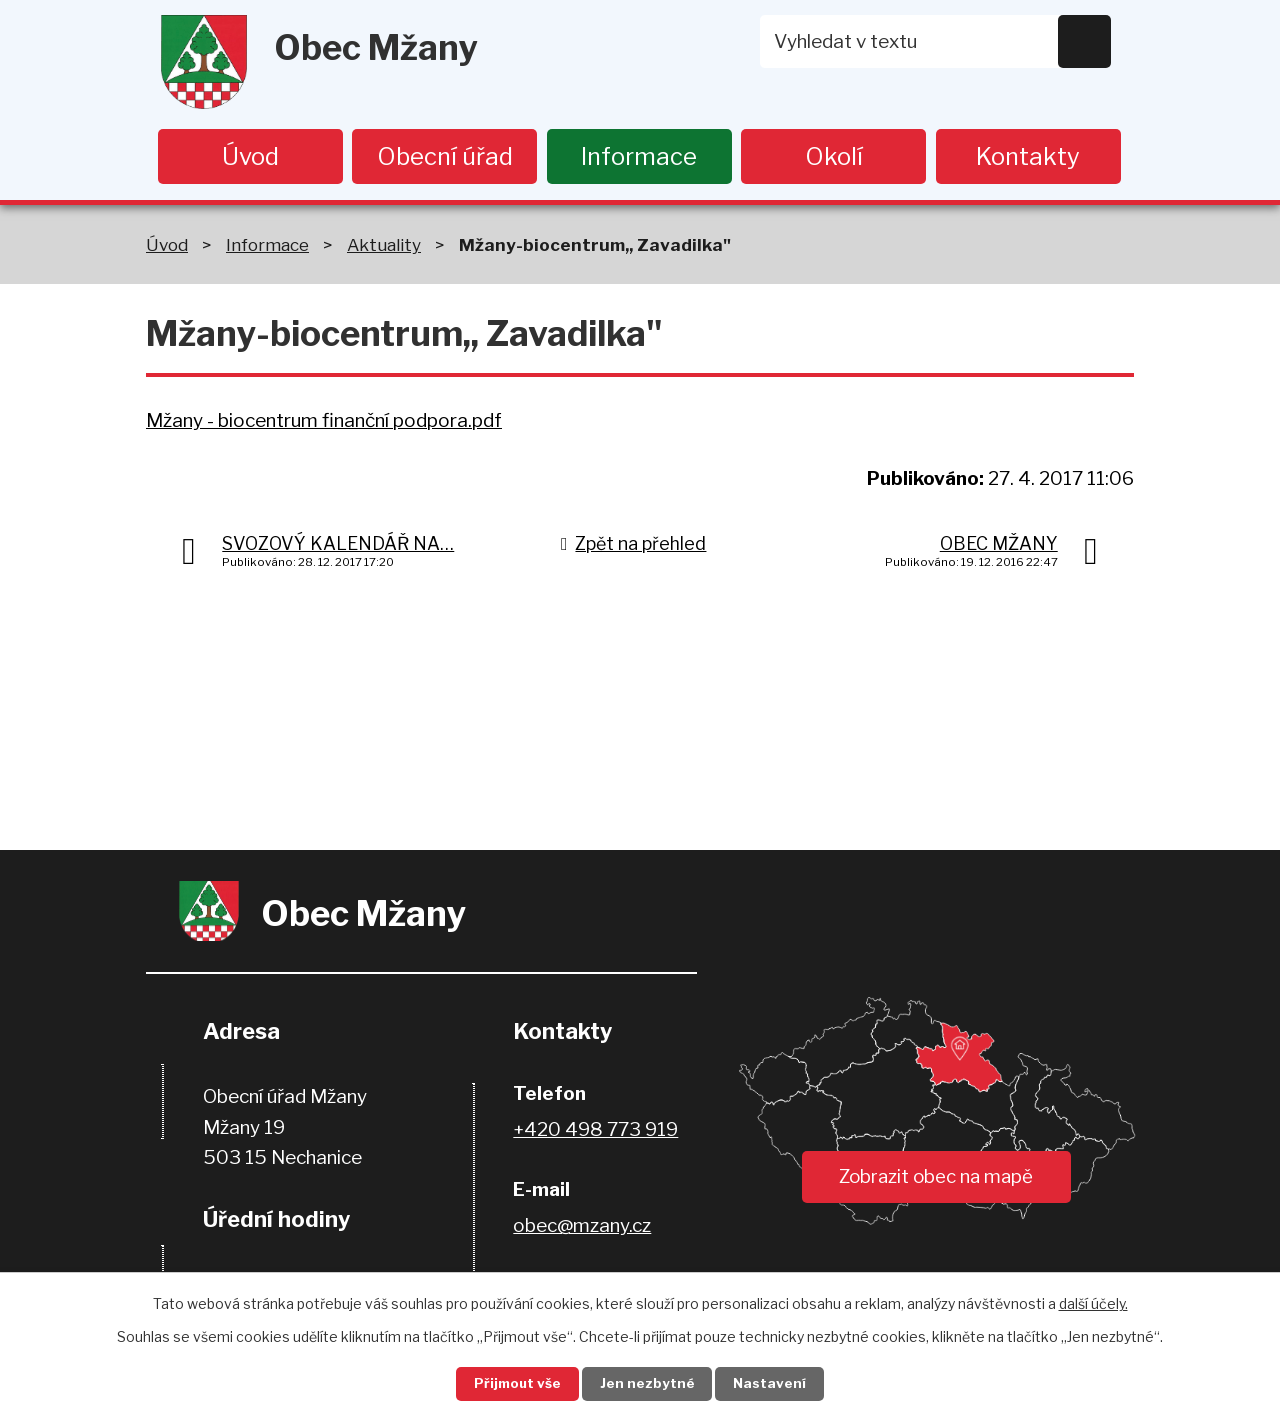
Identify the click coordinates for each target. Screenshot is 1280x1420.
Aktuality (384, 245)
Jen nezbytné (648, 1383)
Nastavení (778, 1383)
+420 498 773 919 (595, 1131)
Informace (639, 156)
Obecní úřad (445, 156)
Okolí (834, 156)
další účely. (1093, 1301)
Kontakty (1028, 156)
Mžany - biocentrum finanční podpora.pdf (324, 421)
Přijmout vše (511, 1383)
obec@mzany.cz (582, 1227)
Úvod (250, 156)
